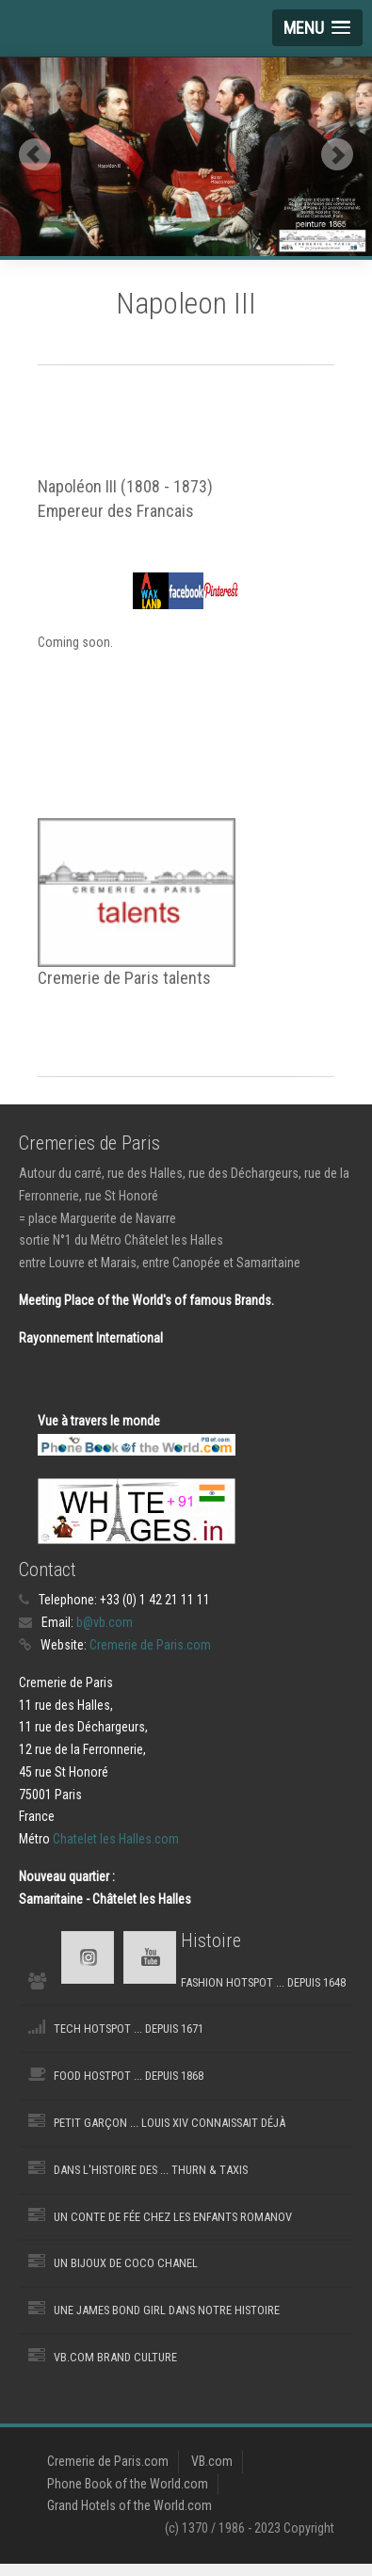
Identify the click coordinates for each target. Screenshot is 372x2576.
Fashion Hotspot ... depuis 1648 (263, 1982)
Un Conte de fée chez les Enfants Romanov (173, 2217)
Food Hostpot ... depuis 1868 (128, 2076)
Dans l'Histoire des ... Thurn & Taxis (151, 2170)
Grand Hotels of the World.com (129, 2505)
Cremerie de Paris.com (150, 1644)
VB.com (212, 2461)
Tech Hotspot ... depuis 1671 (128, 2028)
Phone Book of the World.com (127, 2483)
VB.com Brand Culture (115, 2357)
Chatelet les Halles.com (116, 1838)
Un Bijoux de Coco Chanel (126, 2263)
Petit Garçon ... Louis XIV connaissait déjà (169, 2123)
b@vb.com (104, 1622)
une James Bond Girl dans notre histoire (167, 2310)
